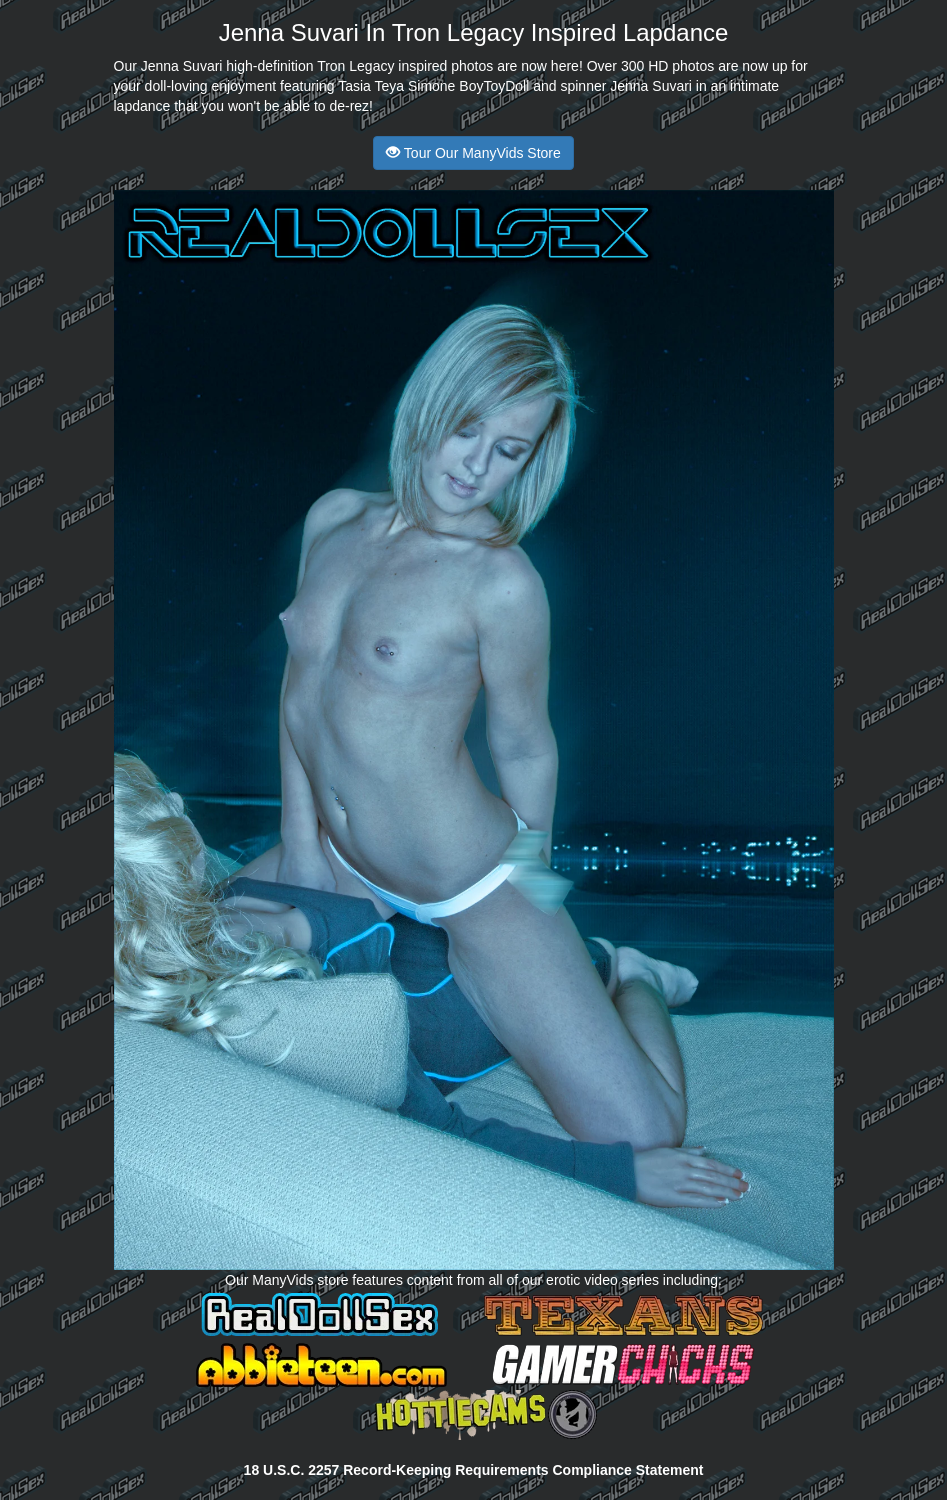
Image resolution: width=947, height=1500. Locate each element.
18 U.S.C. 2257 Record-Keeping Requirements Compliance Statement (474, 1470)
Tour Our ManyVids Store (473, 153)
